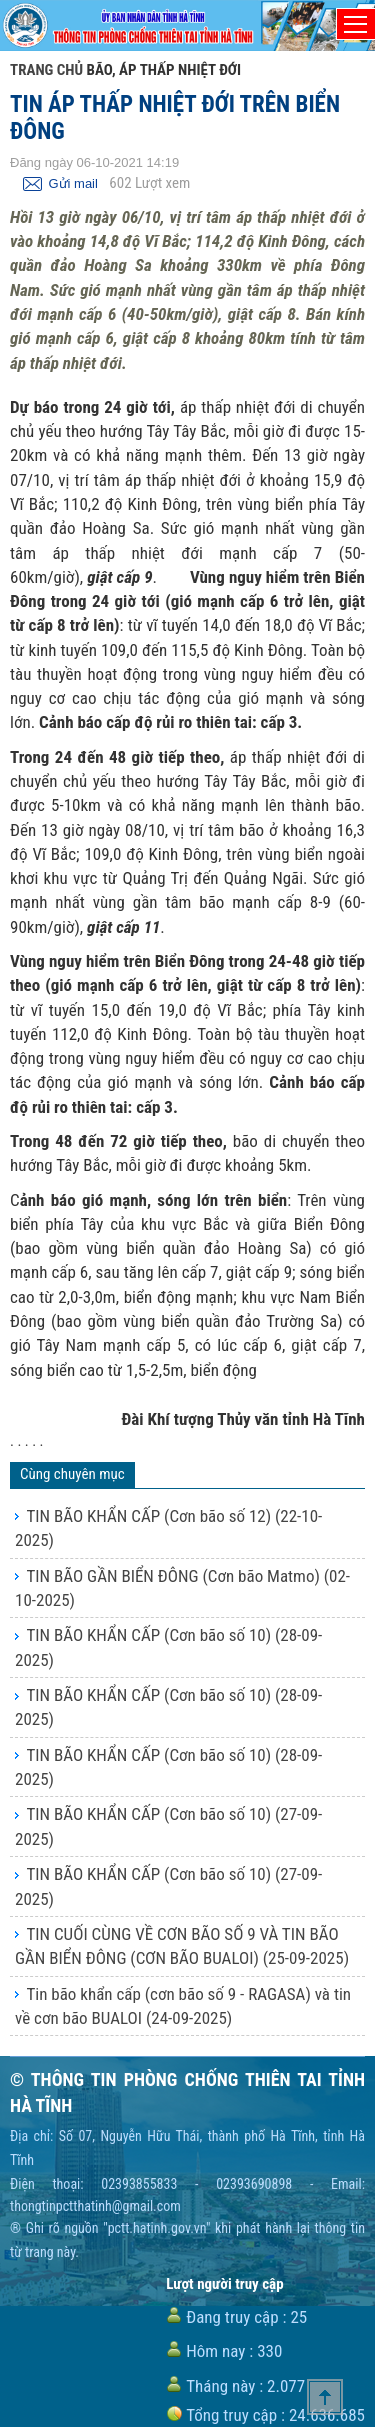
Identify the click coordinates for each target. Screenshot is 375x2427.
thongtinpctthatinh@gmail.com (95, 2206)
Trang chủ (46, 70)
